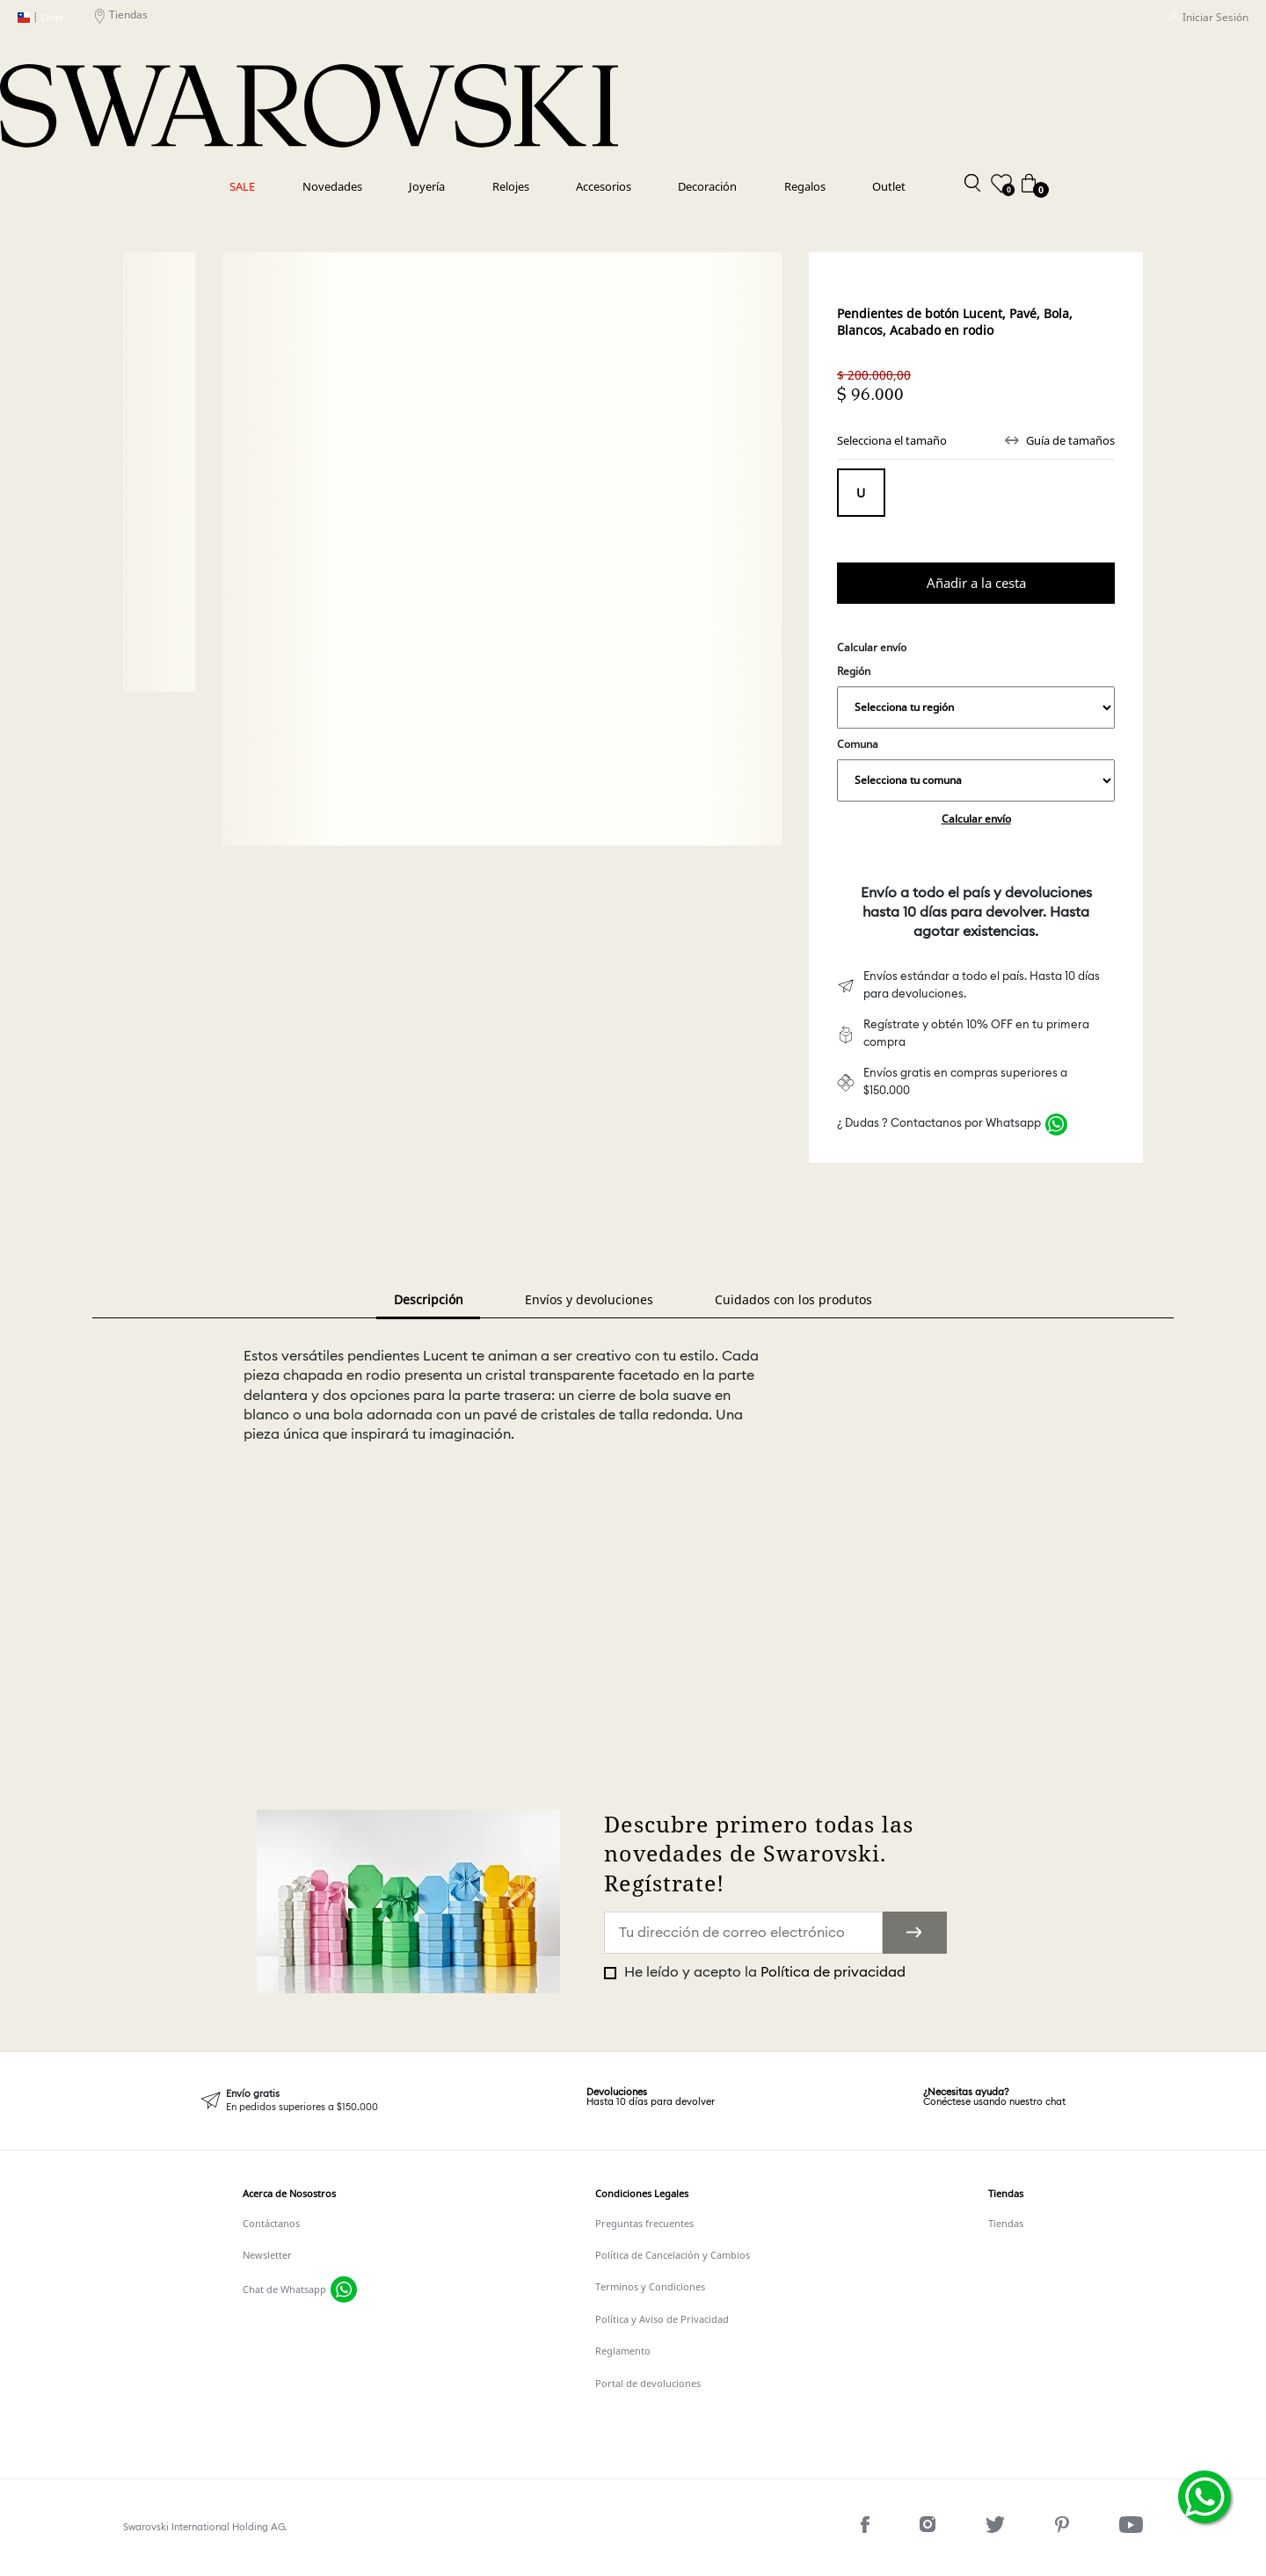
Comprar (976, 582)
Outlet (889, 186)
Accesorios (603, 186)
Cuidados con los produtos (793, 1299)
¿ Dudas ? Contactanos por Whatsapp (939, 1123)
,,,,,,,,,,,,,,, (976, 707)
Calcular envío (976, 818)
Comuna (976, 769)
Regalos (805, 186)
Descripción (428, 1299)
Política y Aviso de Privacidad (662, 2319)
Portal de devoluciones (648, 2383)
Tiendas (121, 18)
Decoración (707, 186)
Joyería (427, 186)
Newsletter (267, 2255)
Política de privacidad (833, 1972)
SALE (242, 186)
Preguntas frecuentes (644, 2223)
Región (976, 696)
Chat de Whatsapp (284, 2289)
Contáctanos (271, 2223)
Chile (40, 18)
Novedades (332, 186)
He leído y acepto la (763, 1972)
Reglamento (623, 2351)
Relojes (510, 186)
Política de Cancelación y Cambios (672, 2255)
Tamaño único (861, 492)
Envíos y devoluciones (589, 1299)
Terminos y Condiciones (650, 2287)
